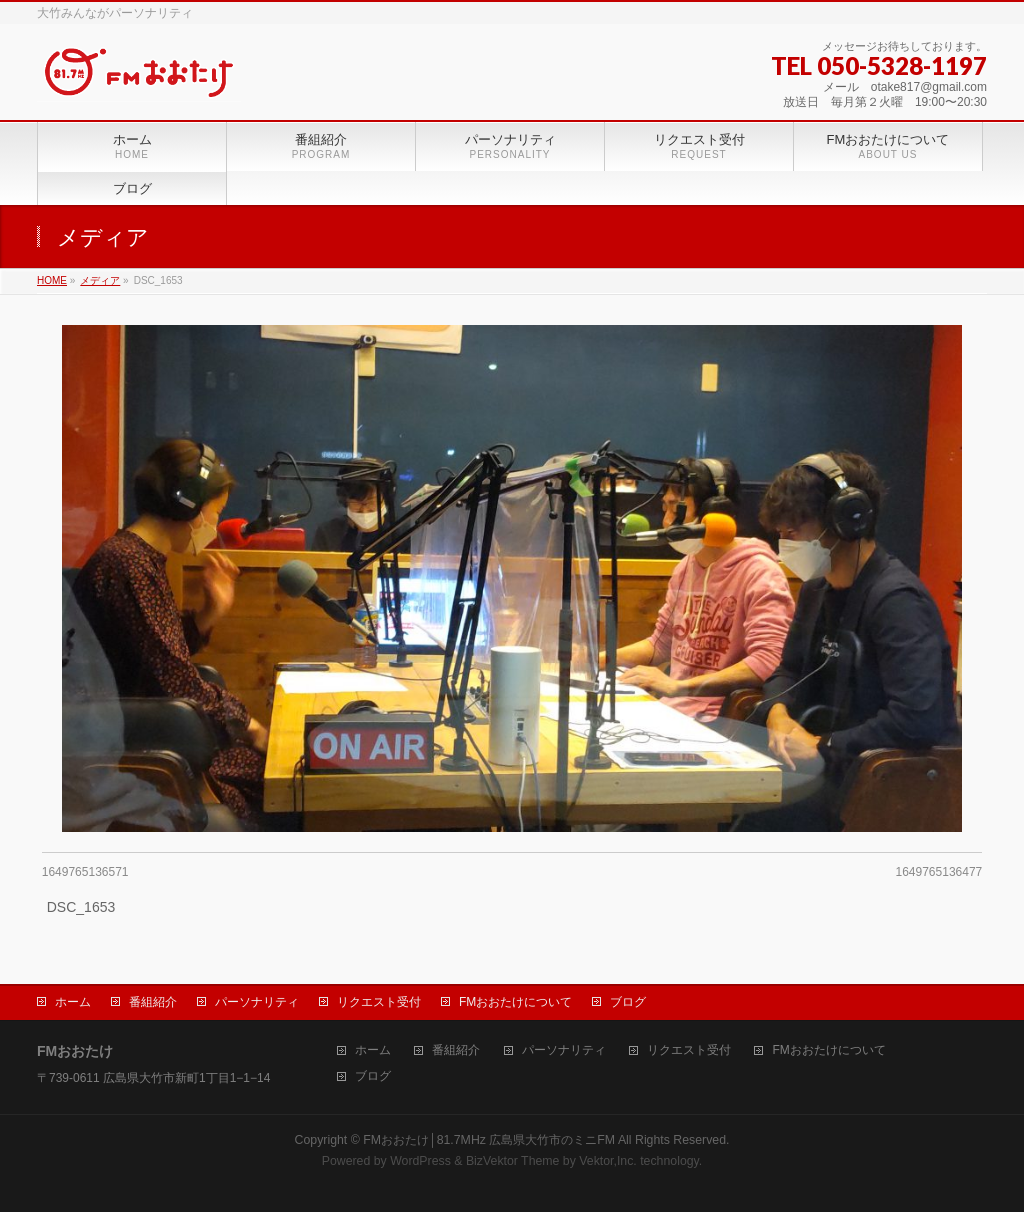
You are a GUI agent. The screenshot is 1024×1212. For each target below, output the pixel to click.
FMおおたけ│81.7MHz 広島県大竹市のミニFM (489, 1140)
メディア (100, 280)
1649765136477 (938, 872)
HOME (52, 280)
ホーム (73, 1002)
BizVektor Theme (513, 1161)
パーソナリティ (257, 1002)
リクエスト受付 (379, 1002)
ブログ (628, 1002)
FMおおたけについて (515, 1002)
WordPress (420, 1161)
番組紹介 (153, 1002)
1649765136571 (85, 872)
